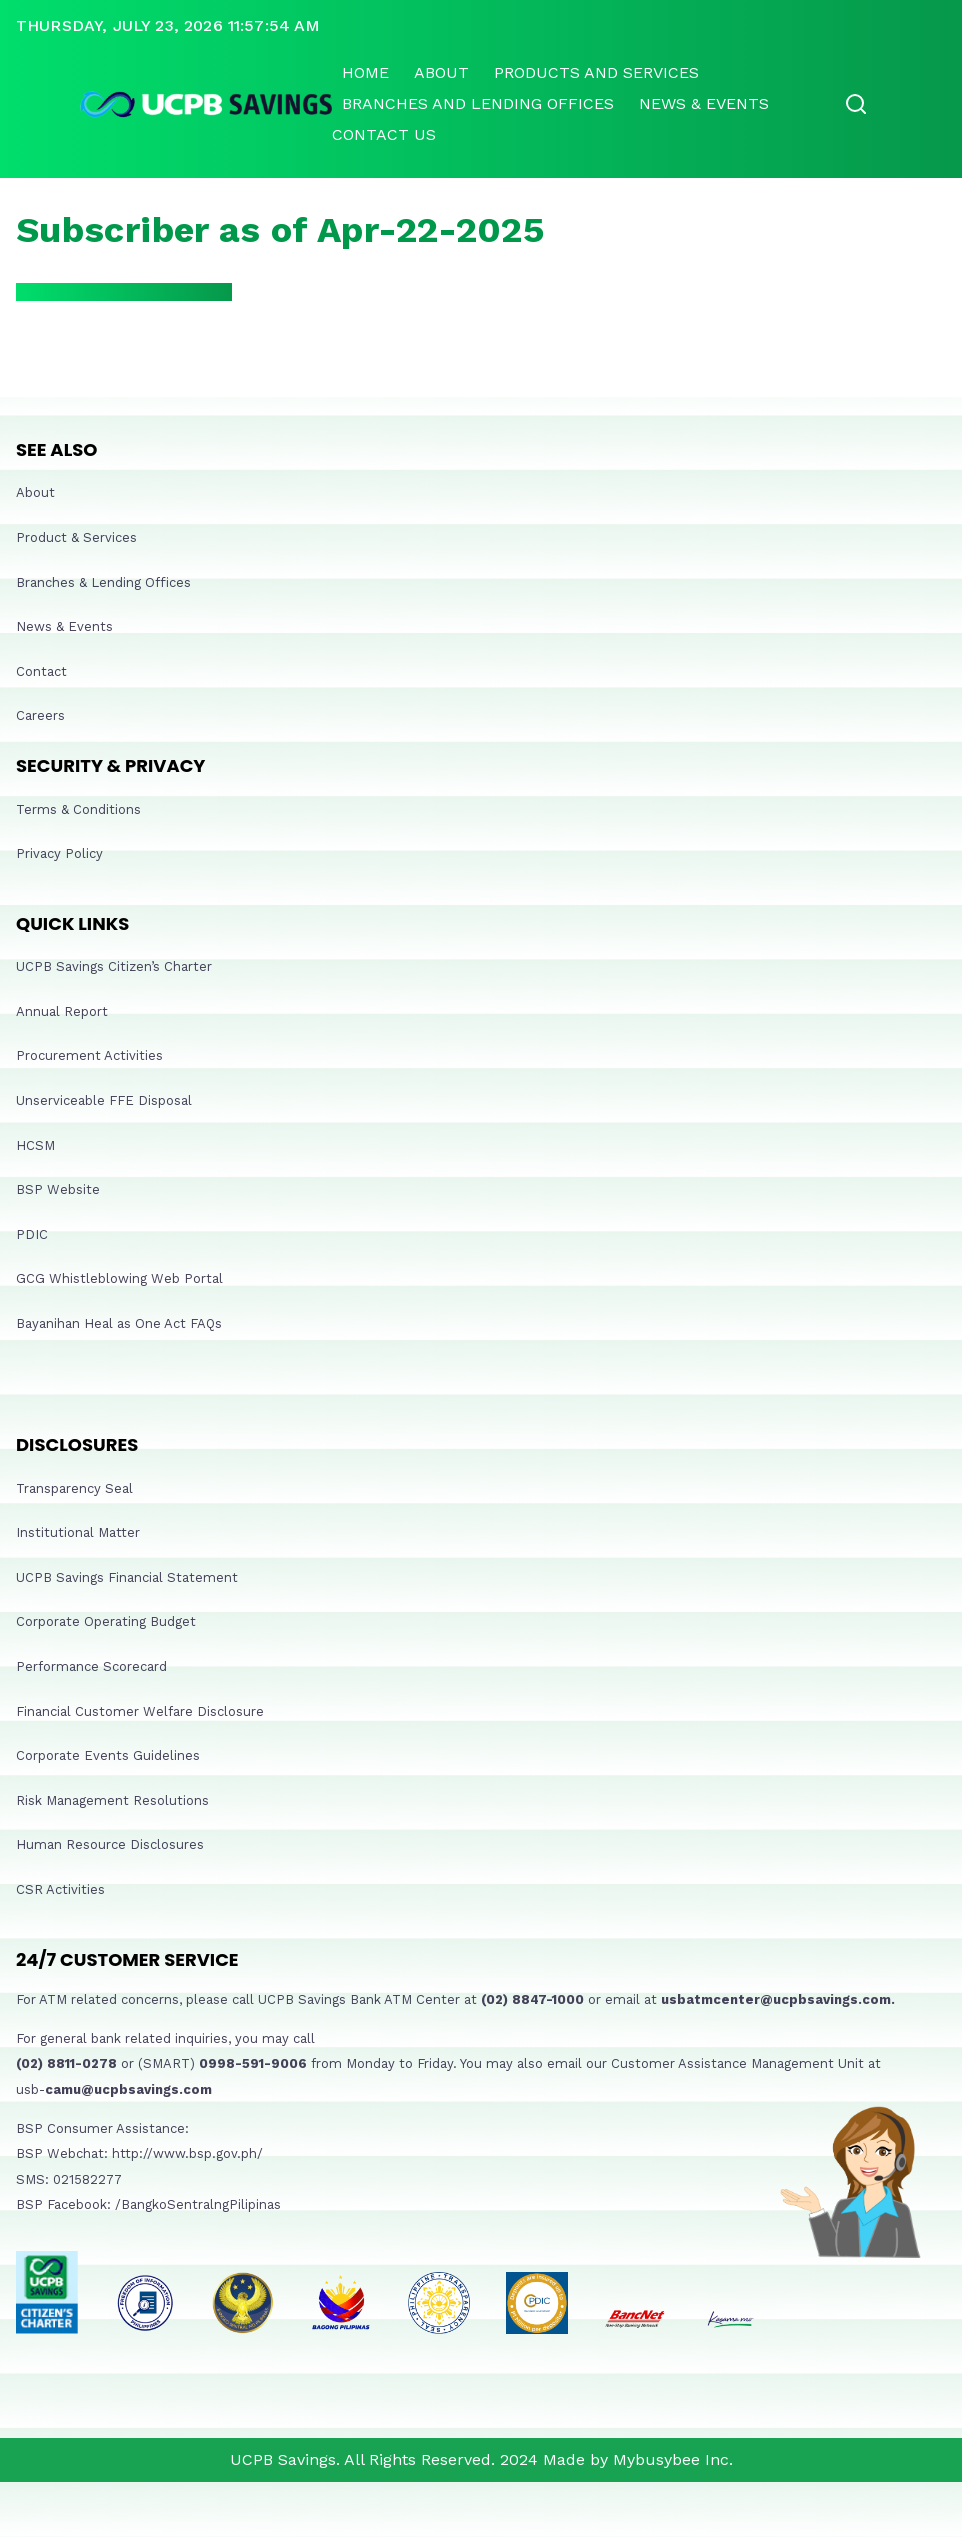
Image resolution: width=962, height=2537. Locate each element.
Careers (40, 715)
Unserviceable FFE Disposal (104, 1100)
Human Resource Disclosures (110, 1844)
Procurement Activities (89, 1055)
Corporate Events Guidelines (108, 1755)
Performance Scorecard (91, 1666)
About (441, 72)
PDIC (32, 1234)
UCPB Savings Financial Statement (127, 1577)
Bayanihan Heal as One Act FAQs (119, 1323)
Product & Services (76, 537)
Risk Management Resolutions (112, 1800)
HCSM (35, 1145)
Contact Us (384, 134)
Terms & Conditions (78, 809)
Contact (41, 671)
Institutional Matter (78, 1532)
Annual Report (62, 1011)
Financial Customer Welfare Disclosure (140, 1711)
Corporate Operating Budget (106, 1621)
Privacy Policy (59, 853)
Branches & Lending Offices (103, 582)
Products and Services (596, 72)
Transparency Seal (74, 1488)
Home (365, 72)
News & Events (704, 103)
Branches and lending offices (478, 103)
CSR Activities (60, 1889)
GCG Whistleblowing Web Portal (119, 1278)
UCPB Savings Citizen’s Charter (114, 966)
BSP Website (58, 1189)
